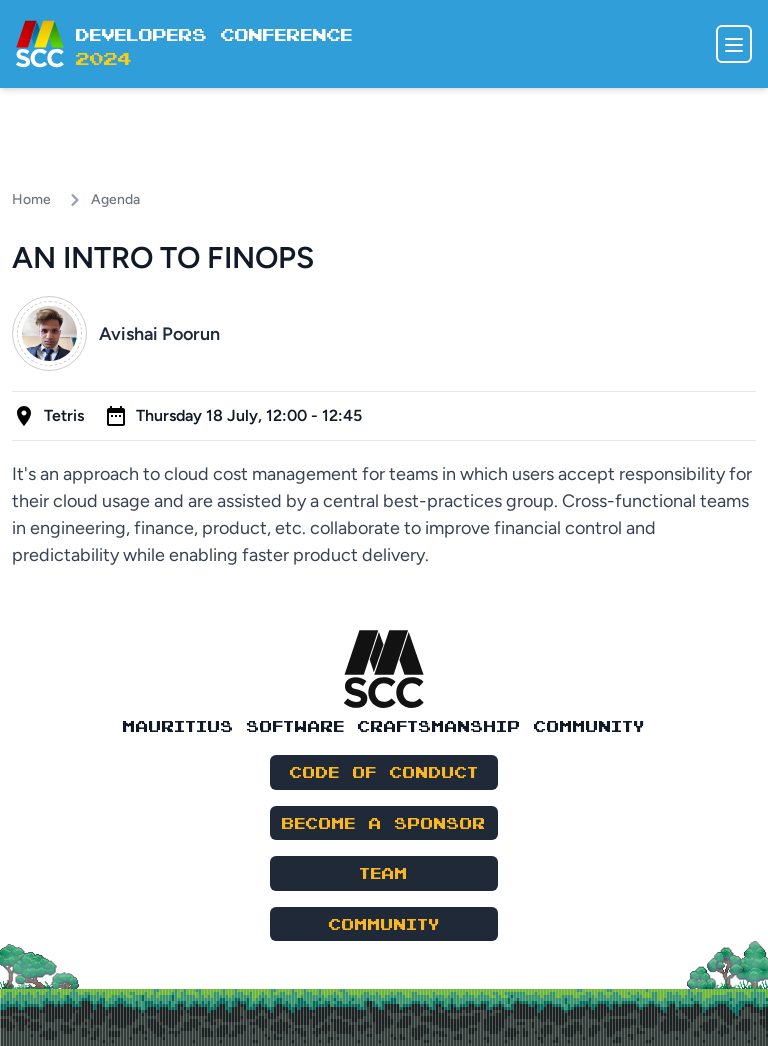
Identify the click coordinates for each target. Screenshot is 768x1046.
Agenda (115, 199)
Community (384, 923)
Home (31, 199)
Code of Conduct (384, 771)
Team (384, 872)
